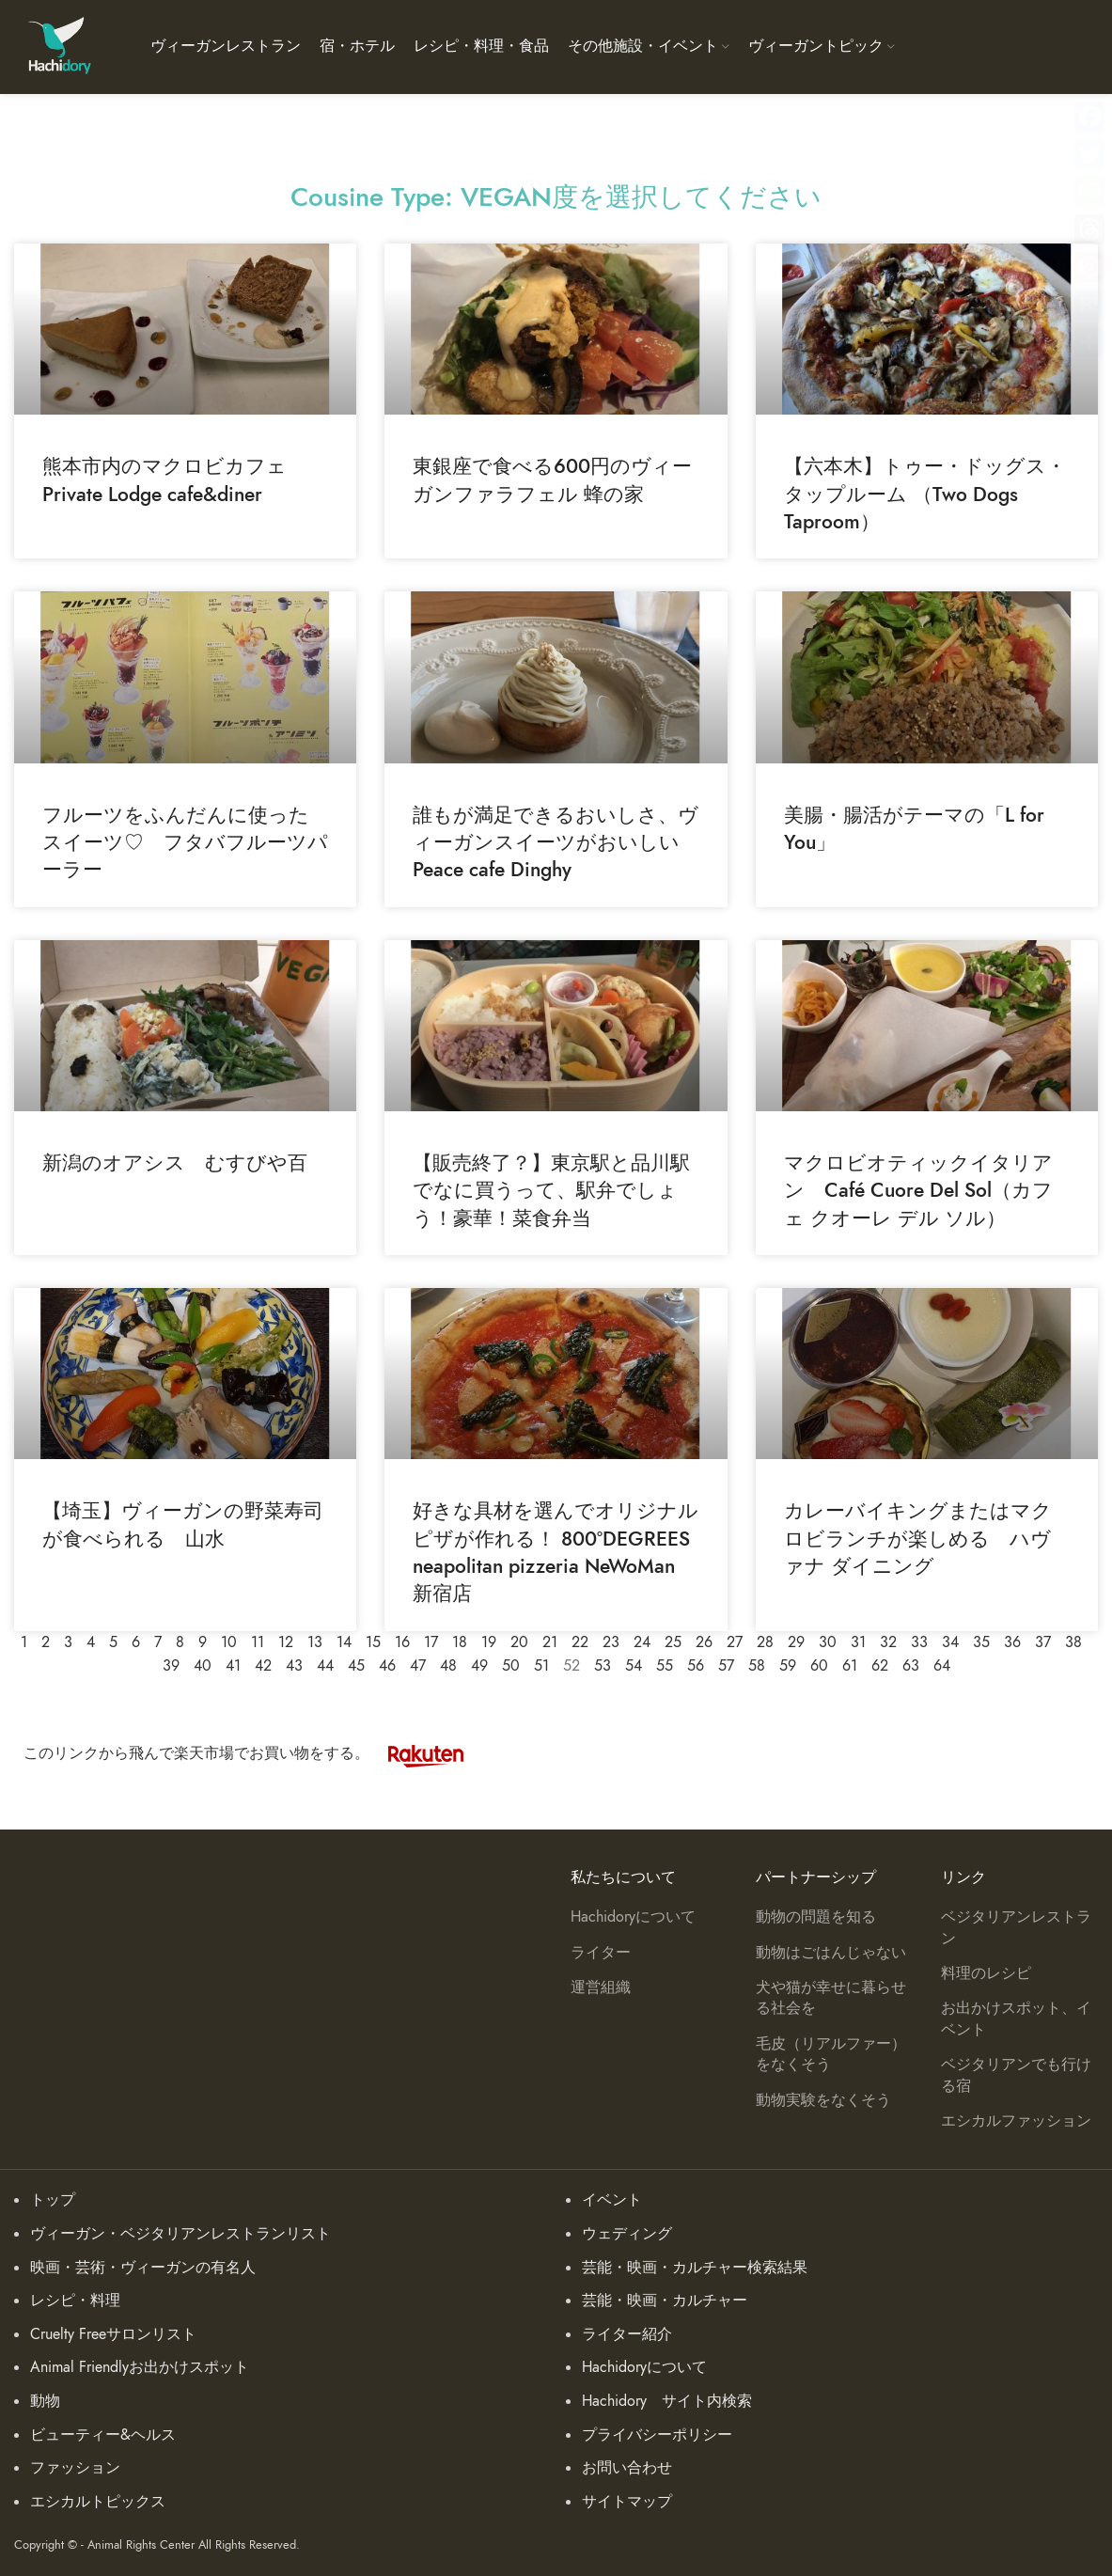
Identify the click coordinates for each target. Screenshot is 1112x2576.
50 (511, 1666)
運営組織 (601, 1987)
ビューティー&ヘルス (103, 2435)
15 (373, 1642)
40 (202, 1666)
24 (642, 1642)
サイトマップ (627, 2501)
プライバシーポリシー (657, 2435)
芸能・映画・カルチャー (664, 2300)
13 (314, 1642)
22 (580, 1642)
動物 (45, 2401)
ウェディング (627, 2233)
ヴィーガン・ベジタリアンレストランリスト (180, 2233)
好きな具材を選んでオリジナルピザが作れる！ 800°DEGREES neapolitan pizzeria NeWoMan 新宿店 (555, 1552)
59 (787, 1666)
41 (233, 1666)
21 (549, 1642)
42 (263, 1666)
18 (459, 1642)
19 (488, 1642)
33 (919, 1642)
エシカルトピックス (97, 2501)
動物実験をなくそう (823, 2100)
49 (479, 1666)
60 (819, 1666)
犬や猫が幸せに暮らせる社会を (831, 1997)
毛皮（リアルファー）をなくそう (831, 2054)
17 (431, 1642)
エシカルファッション (1016, 2121)
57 (726, 1666)
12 (285, 1642)
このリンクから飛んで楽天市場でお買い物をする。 (252, 1753)
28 (765, 1642)
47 (418, 1666)
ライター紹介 (627, 2334)
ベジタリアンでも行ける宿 (1016, 2075)
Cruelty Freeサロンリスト (113, 2334)
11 (257, 1642)
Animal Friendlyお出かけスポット (139, 2367)
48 (448, 1666)
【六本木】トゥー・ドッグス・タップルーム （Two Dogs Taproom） (925, 493)
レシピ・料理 (75, 2300)
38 (1073, 1642)
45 (356, 1666)
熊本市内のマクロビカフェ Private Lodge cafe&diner (174, 479)
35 (981, 1642)
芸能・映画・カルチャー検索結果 (694, 2267)
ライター (601, 1952)
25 (673, 1642)
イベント (612, 2200)
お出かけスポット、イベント (1016, 2018)
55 (664, 1666)
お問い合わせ (627, 2468)
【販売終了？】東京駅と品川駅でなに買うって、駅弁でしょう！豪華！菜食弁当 (551, 1190)
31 (858, 1642)
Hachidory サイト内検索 (667, 2401)
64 (941, 1666)
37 (1043, 1642)
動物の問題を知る (816, 1917)
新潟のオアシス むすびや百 (174, 1162)
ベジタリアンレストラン (1016, 1927)
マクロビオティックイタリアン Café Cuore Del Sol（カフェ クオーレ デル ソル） (918, 1190)
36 (1012, 1642)
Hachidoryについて (633, 1917)
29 (796, 1642)
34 (950, 1642)
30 (828, 1642)
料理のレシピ (986, 1973)
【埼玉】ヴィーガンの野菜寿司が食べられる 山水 (182, 1524)
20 (519, 1642)
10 (229, 1642)
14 (344, 1642)
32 (888, 1642)
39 (171, 1666)
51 (541, 1666)
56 (695, 1666)
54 (633, 1666)
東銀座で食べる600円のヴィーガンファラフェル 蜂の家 (552, 479)
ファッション (75, 2468)
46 (387, 1666)
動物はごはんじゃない (831, 1952)
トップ (52, 2200)
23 (611, 1642)
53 (602, 1666)
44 (325, 1666)
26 (704, 1642)
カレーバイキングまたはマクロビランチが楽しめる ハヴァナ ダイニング (918, 1538)
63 (910, 1666)
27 (735, 1642)
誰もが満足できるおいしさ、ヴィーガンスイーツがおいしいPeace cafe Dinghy (555, 842)
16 (402, 1642)
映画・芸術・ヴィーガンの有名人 (143, 2267)
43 (294, 1666)
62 (879, 1666)
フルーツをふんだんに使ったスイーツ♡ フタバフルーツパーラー (185, 842)
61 (849, 1666)
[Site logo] (58, 46)
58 (756, 1666)
